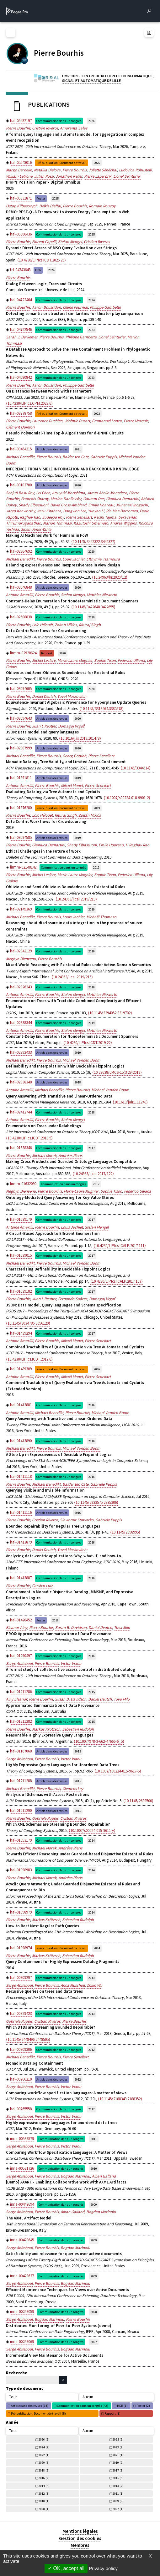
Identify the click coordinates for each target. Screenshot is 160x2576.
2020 (78, 485)
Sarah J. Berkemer (21, 337)
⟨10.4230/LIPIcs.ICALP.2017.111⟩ (119, 1245)
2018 (78, 1082)
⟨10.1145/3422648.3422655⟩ (93, 607)
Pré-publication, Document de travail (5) (38, 2413)
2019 (78, 778)
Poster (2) (143, 2406)
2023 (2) (118, 2447)
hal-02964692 (21, 551)
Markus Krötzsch (46, 1729)
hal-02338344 (21, 1022)
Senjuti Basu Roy (20, 492)
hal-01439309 (21, 1369)
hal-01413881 (21, 1404)
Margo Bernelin (19, 170)
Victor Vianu (71, 1663)
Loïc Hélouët (42, 624)
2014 (91, 1840)
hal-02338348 (21, 1082)
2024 (51, 270)
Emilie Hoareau (101, 505)
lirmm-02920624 (23, 653)
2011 (94, 2139)
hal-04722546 (21, 329)
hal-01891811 (21, 777)
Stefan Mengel (70, 241)
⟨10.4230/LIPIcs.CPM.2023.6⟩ (29, 403)
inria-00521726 (22, 2168)
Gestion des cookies (80, 2538)
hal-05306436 (21, 234)
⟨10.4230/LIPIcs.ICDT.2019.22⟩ (87, 1042)
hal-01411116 (21, 1512)
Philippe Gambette (105, 307)
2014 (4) (44, 2486)
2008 (94, 2312)
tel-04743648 (20, 269)
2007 (94, 2342)
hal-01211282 (21, 1721)
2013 (91, 1978)
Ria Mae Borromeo (122, 511)
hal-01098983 (21, 1870)
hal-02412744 (21, 1112)
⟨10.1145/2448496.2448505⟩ (28, 2039)
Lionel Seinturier (127, 176)
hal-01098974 (21, 1947)
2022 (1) (44, 2455)
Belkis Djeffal (50, 206)
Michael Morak (44, 1155)
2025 (55, 198)
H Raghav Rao (137, 845)
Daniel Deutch (44, 696)
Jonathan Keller (69, 176)
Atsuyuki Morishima (68, 492)
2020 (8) (44, 2463)
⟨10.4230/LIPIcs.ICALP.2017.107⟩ (116, 1281)
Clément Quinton (20, 427)
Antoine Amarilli (19, 594)
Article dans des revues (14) (29, 2406)
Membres (80, 2545)
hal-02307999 (21, 748)
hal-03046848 (21, 587)
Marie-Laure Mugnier (74, 660)
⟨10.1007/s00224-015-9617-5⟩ (117, 1771)
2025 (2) (118, 2439)
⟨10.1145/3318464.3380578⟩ (101, 708)
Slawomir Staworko (76, 1520)
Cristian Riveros (45, 128)
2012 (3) (44, 2494)
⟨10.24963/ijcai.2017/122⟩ (93, 1173)
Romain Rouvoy (102, 206)
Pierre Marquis (136, 420)
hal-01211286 (21, 1691)
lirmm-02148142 (23, 867)
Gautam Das (93, 498)
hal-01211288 (21, 1780)
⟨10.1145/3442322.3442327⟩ (93, 541)
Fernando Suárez (72, 1298)
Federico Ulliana (131, 660)
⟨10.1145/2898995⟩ (125, 1532)
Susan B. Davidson (71, 1627)
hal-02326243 (21, 987)
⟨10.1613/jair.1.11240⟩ (130, 1102)
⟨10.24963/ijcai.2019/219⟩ (76, 899)
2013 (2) (118, 2486)
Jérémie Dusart (77, 420)
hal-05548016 (21, 162)
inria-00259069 (22, 2341)
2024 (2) (44, 2447)
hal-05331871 (21, 198)
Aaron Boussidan (46, 307)
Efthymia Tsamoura (103, 559)
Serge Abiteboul (19, 1663)
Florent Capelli (44, 241)
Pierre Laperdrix (97, 176)
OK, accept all (66, 2568)
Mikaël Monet (72, 785)
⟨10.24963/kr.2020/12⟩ (109, 577)
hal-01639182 (21, 1291)
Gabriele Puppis (103, 456)
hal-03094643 (21, 718)
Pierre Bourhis (18, 128)
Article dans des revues (51, 449)
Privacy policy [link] (103, 2568)
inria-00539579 (22, 2138)
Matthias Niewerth (102, 594)
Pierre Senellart (79, 517)
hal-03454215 (21, 449)
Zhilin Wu (94, 1985)
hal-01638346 (21, 1147)
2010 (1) (44, 2501)
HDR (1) (122, 2406)
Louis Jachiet (73, 559)
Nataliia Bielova (47, 170)
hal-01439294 (21, 1333)
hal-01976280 (21, 807)
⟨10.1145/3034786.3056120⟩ (28, 1323)
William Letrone (19, 176)
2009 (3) (118, 2501)
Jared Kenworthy (20, 511)
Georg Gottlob (74, 755)
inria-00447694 (22, 2204)
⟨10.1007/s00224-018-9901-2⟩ (127, 797)
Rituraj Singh (90, 624)
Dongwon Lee (74, 511)
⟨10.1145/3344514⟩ (135, 768)
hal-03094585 (21, 837)
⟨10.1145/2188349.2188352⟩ (120, 2099)
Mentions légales (80, 2531)
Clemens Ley (72, 1788)
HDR (38, 270)
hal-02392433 (21, 1052)
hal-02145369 (21, 909)
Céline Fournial (75, 307)
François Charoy (35, 498)
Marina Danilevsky (66, 498)
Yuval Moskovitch (71, 696)
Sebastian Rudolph (78, 1729)
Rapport (46, 653)
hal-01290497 (21, 1655)
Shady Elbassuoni (33, 505)
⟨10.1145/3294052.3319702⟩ (110, 1013)
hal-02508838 (21, 617)
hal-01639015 (21, 1255)
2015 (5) (118, 2478)
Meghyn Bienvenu (21, 958)
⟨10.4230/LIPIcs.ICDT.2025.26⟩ (41, 260)
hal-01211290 (21, 1810)
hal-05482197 (21, 120)
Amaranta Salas (73, 128)
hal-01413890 (21, 1440)
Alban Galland (104, 2176)
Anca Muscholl (73, 1985)
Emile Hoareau (111, 845)
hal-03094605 (21, 688)
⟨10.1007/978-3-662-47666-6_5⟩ (99, 1741)
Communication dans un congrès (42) (82, 2406)
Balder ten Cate (75, 456)
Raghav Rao (30, 517)
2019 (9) (118, 2463)
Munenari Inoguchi (132, 505)
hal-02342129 (21, 951)
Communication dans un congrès (58, 121)
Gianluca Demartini (122, 498)
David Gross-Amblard (68, 505)
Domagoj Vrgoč (71, 726)
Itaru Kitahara (49, 511)
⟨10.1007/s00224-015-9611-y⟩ (92, 1830)
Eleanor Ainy (16, 1627)
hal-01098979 (21, 1912)
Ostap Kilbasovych (21, 206)
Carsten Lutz (42, 1585)
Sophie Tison (105, 660)
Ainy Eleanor (16, 1699)
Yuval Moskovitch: (72, 1549)
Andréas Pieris (70, 1155)
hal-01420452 (21, 1620)
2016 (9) (44, 2478)
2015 (91, 1692)
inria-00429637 (22, 2276)
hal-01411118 (21, 1476)
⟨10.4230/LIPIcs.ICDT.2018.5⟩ (29, 1138)
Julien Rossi (44, 176)
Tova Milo (122, 1627)
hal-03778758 (21, 413)
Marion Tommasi (57, 523)
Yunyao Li (96, 511)
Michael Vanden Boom (81, 1060)
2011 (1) (118, 2494)
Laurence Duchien (47, 420)
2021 (78, 449)
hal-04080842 (21, 377)
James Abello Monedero (107, 492)
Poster (40, 198)
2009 (94, 2205)
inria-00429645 (22, 2240)
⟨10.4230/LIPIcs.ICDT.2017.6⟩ (29, 1359)
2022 (97, 414)
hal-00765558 (21, 2109)
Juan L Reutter (44, 726)
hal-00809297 (21, 1977)
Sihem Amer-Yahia (36, 529)
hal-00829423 (21, 2013)
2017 (91, 1148)
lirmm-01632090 (23, 1183)
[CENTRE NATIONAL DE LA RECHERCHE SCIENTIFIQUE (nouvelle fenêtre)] (24, 60)
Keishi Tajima (105, 517)
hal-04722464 (21, 299)
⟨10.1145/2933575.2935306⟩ (96, 1502)
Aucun (88, 2397)
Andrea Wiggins (123, 523)
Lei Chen (43, 492)
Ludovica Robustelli (135, 170)
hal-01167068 (21, 1751)
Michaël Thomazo (101, 917)
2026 (91, 121)
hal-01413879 (21, 1542)
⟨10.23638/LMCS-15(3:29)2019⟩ (117, 1072)
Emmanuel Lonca (107, 420)
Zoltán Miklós (89, 815)
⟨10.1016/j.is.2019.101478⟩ (80, 738)
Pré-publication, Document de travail (61, 163)
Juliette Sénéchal (102, 170)
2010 (94, 2169)
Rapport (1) (112, 2413)
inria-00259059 (22, 2311)
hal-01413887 (21, 1577)
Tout (13, 2397)
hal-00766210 (21, 2079)
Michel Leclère (44, 660)
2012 (91, 2050)
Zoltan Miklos (66, 624)
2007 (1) (118, 2509)
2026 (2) (44, 2439)
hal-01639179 (21, 1219)
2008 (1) (44, 2509)
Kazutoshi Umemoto (90, 523)
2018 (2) (44, 2470)
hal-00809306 (21, 2049)
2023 (91, 330)
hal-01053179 (21, 1840)
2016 (97, 1369)
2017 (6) (118, 2470)
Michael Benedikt (20, 456)
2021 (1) (118, 2455)
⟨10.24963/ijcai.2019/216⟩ (72, 977)
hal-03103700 (21, 485)
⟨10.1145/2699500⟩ (138, 1800)
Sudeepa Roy (53, 517)
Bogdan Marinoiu (75, 2176)
